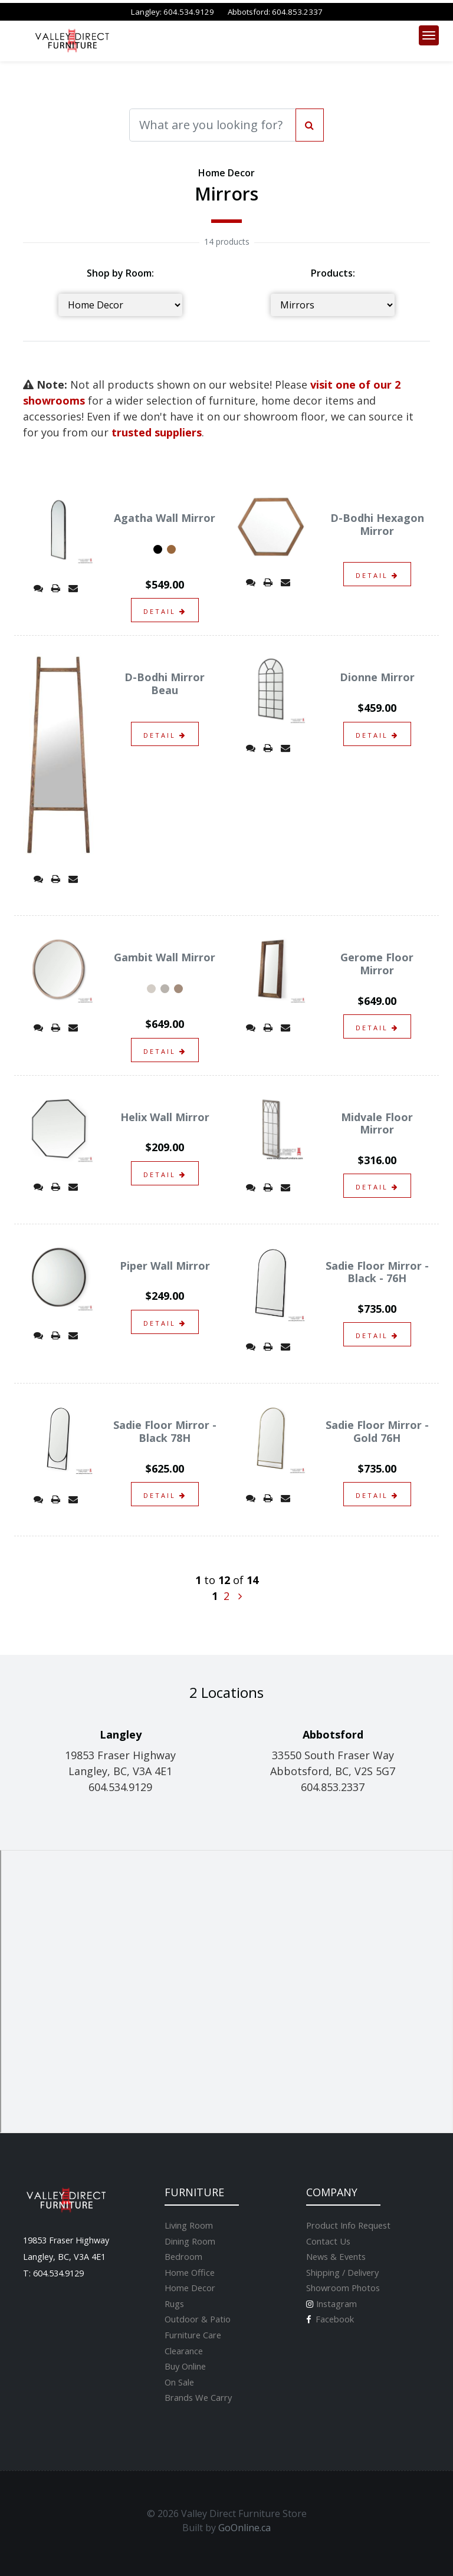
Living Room (189, 2225)
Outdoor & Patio (198, 2319)
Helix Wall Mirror (164, 1117)
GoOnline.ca (244, 2527)
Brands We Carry (198, 2397)
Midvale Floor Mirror (377, 1123)
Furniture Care (193, 2335)
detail (164, 611)
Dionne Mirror (377, 677)
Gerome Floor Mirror (376, 963)
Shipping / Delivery (342, 2272)
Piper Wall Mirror (165, 1266)
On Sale (179, 2382)
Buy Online (185, 2366)
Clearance (184, 2351)
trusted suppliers (156, 432)
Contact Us (328, 2241)
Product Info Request (348, 2225)
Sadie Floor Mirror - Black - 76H (377, 1272)
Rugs (174, 2303)
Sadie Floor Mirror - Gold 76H (377, 1431)
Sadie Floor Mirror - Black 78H (164, 1431)
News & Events (336, 2256)
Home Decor (190, 2288)
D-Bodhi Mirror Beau (164, 683)
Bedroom (183, 2256)
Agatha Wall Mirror (164, 518)
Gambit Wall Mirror (164, 957)
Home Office (190, 2272)
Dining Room (190, 2241)
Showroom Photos (343, 2288)
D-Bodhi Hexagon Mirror (377, 524)
